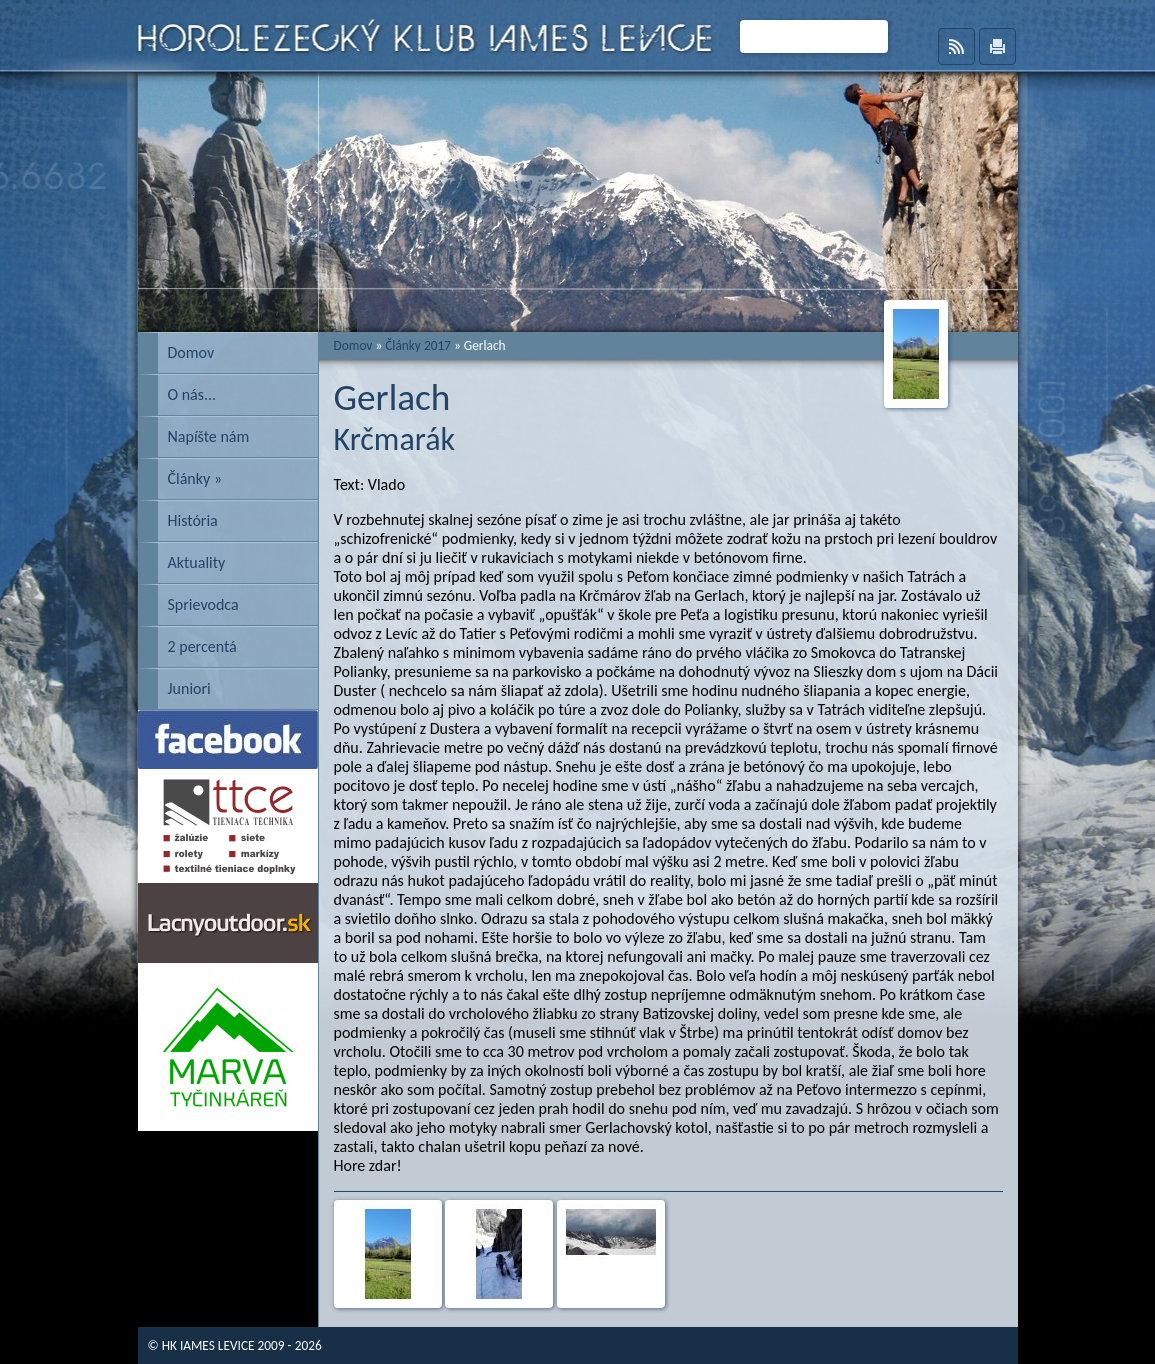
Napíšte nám (209, 436)
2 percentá (202, 646)
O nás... (192, 394)
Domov (191, 352)
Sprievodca (203, 604)
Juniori (189, 688)
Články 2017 (418, 345)
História (193, 520)
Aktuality (197, 562)
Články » (195, 478)
